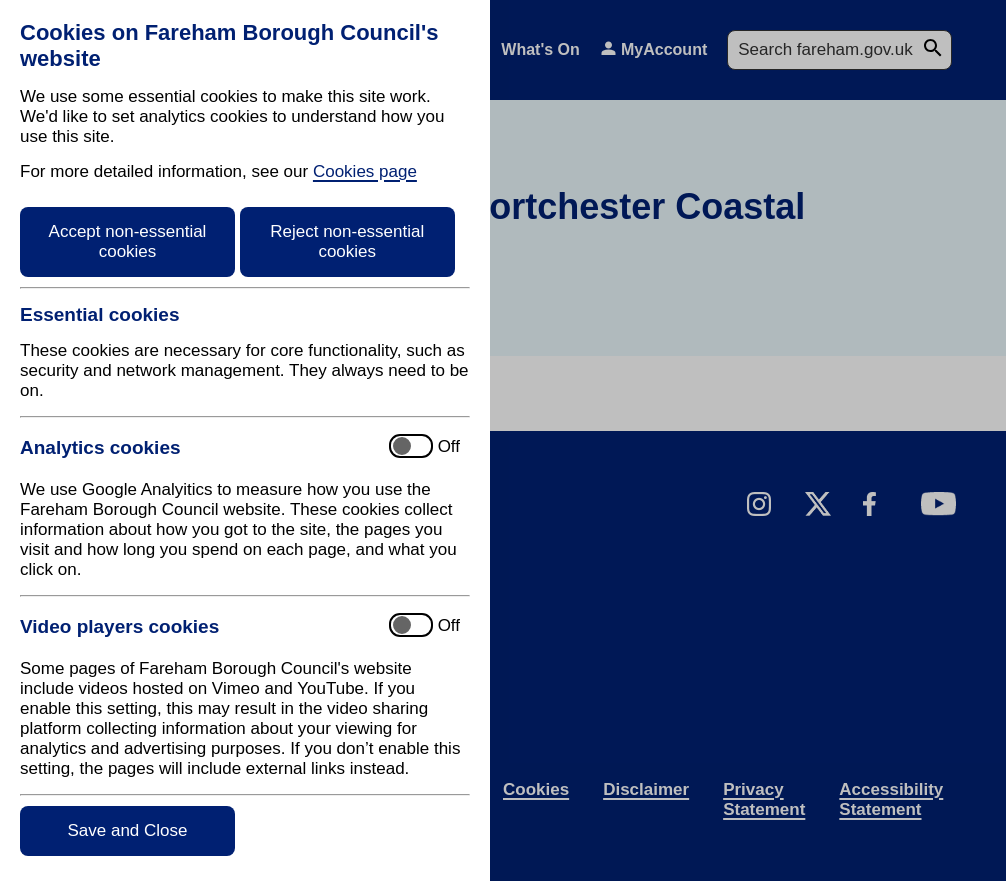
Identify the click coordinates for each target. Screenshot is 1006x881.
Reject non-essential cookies (347, 241)
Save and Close (127, 830)
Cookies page (365, 171)
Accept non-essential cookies (128, 241)
